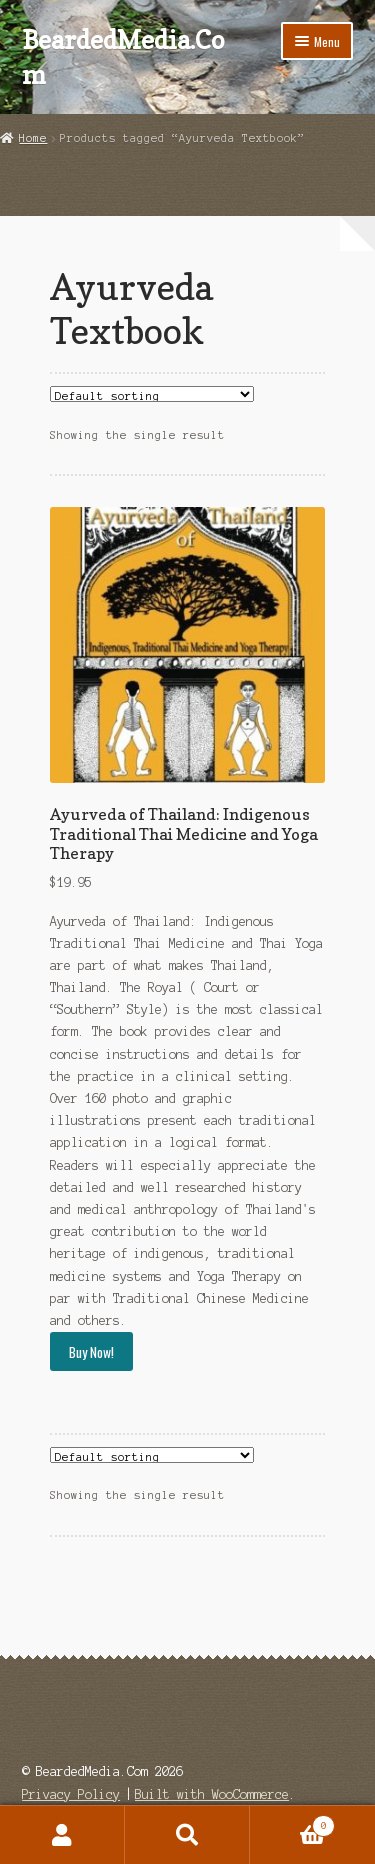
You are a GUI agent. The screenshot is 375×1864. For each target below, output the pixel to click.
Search (187, 1835)
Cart (292, 1824)
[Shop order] (152, 394)
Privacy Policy (71, 1794)
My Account (62, 1835)
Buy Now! (91, 1352)
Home (33, 138)
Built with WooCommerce (212, 1794)
